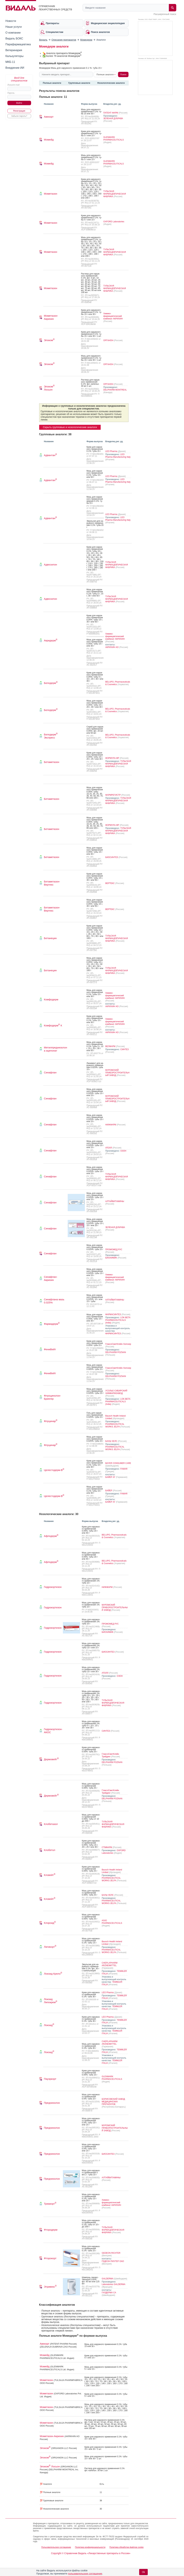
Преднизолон (52, 2102)
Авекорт (49, 116)
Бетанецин (50, 938)
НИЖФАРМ (111, 1124)
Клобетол (49, 1850)
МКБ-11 (10, 61)
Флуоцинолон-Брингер (52, 1397)
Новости (10, 20)
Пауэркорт (50, 2078)
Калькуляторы (14, 56)
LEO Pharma (111, 451)
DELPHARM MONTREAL (115, 390)
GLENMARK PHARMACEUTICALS (113, 138)
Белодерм (51, 682)
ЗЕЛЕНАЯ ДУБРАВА (113, 118)
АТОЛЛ (109, 1148)
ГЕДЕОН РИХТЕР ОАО (113, 2261)
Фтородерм (51, 2229)
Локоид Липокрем (50, 2001)
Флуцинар (50, 1421)
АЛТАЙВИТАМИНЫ (114, 1201)
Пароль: (11, 93)
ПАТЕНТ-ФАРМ (111, 113)
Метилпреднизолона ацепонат (55, 1049)
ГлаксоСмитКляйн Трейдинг (110, 1755)
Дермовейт (51, 1759)
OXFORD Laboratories (113, 221)
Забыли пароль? (19, 116)
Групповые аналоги (79, 83)
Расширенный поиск (165, 14)
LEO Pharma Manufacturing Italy (118, 455)
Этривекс (50, 2286)
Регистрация (19, 111)
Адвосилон (50, 564)
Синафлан (50, 1072)
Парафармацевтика (18, 44)
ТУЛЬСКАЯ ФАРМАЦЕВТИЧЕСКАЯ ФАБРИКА (114, 194)
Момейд (49, 139)
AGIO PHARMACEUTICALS (112, 1921)
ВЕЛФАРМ (110, 1046)
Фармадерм (52, 1323)
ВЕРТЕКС (110, 883)
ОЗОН (123, 1151)
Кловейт (49, 1875)
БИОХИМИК (111, 1258)
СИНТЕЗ (124, 1049)
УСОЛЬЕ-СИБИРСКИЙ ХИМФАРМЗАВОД (116, 1392)
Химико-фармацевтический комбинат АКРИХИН (113, 316)
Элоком (49, 340)
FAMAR (123, 1469)
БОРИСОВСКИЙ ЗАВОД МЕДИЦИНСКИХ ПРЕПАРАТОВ (113, 2101)
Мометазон (50, 193)
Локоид (49, 2025)
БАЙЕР (109, 1490)
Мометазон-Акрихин (51, 317)
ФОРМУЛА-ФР (112, 758)
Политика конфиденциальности (90, 2547)
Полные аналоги (52, 83)
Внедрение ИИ (14, 67)
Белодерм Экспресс (51, 736)
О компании (13, 32)
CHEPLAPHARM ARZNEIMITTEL (109, 1964)
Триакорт (50, 2203)
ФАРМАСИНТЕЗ (113, 1314)
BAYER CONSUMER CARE (118, 1463)
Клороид (50, 1922)
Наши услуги (13, 26)
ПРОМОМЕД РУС (113, 1249)
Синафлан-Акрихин (50, 1278)
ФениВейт (50, 1349)
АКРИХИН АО (112, 647)
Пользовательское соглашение (56, 2547)
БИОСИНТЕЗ (112, 857)
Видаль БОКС (14, 38)
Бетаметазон (51, 762)
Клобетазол (51, 1824)
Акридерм (50, 640)
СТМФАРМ (107, 1847)
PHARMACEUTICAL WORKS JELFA (114, 1425)
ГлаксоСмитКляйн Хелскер (118, 1344)
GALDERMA (108, 2278)
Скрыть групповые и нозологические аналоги (70, 427)
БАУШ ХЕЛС (111, 1441)
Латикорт (50, 1946)
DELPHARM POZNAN (115, 1352)
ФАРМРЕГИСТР (113, 795)
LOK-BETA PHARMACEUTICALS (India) (117, 1320)
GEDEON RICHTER (111, 2253)
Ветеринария (13, 50)
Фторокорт (50, 2258)
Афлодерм (51, 1535)
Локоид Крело (53, 1973)
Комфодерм (51, 999)
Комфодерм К (53, 1025)
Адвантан (50, 455)
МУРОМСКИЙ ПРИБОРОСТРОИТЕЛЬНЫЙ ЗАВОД (117, 1072)
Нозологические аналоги (111, 83)
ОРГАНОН (108, 340)
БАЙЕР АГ (110, 1477)
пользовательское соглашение (85, 2573)
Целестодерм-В (54, 1470)
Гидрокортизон (53, 1586)
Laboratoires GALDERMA (113, 2284)
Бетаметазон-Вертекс (52, 883)
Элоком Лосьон (49, 388)
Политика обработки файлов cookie (126, 2547)
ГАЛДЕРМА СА (109, 2292)
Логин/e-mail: (13, 85)
